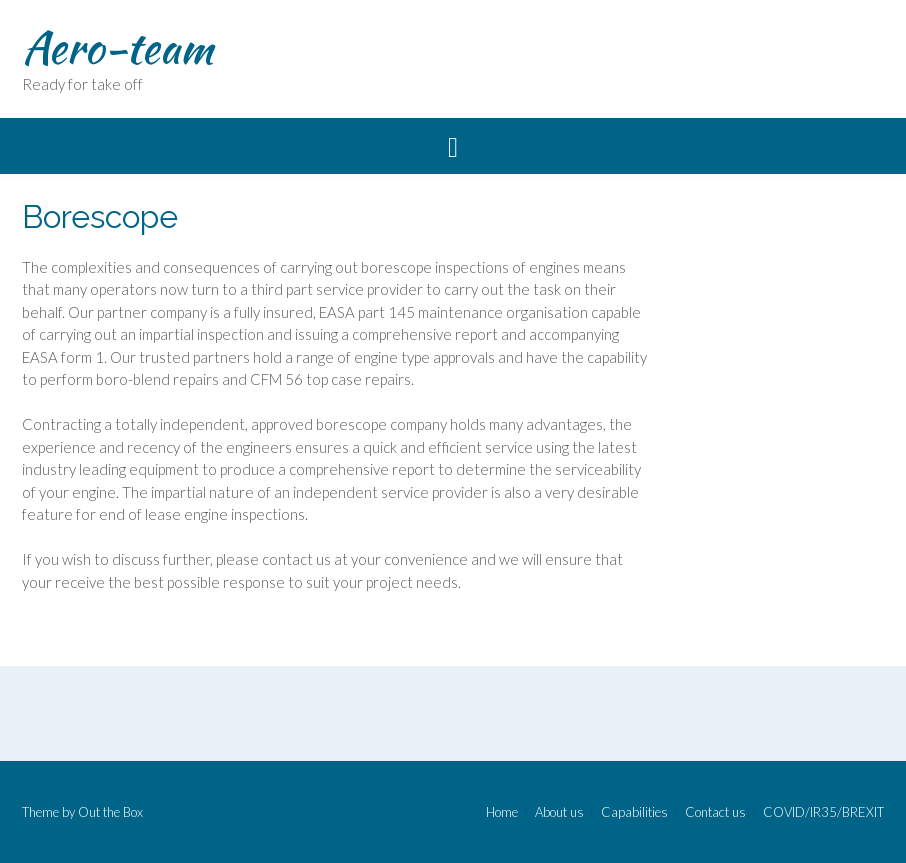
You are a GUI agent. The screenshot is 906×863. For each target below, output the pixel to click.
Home (502, 812)
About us (559, 812)
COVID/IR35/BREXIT (823, 812)
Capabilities (634, 812)
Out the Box (110, 812)
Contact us (715, 812)
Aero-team (117, 47)
